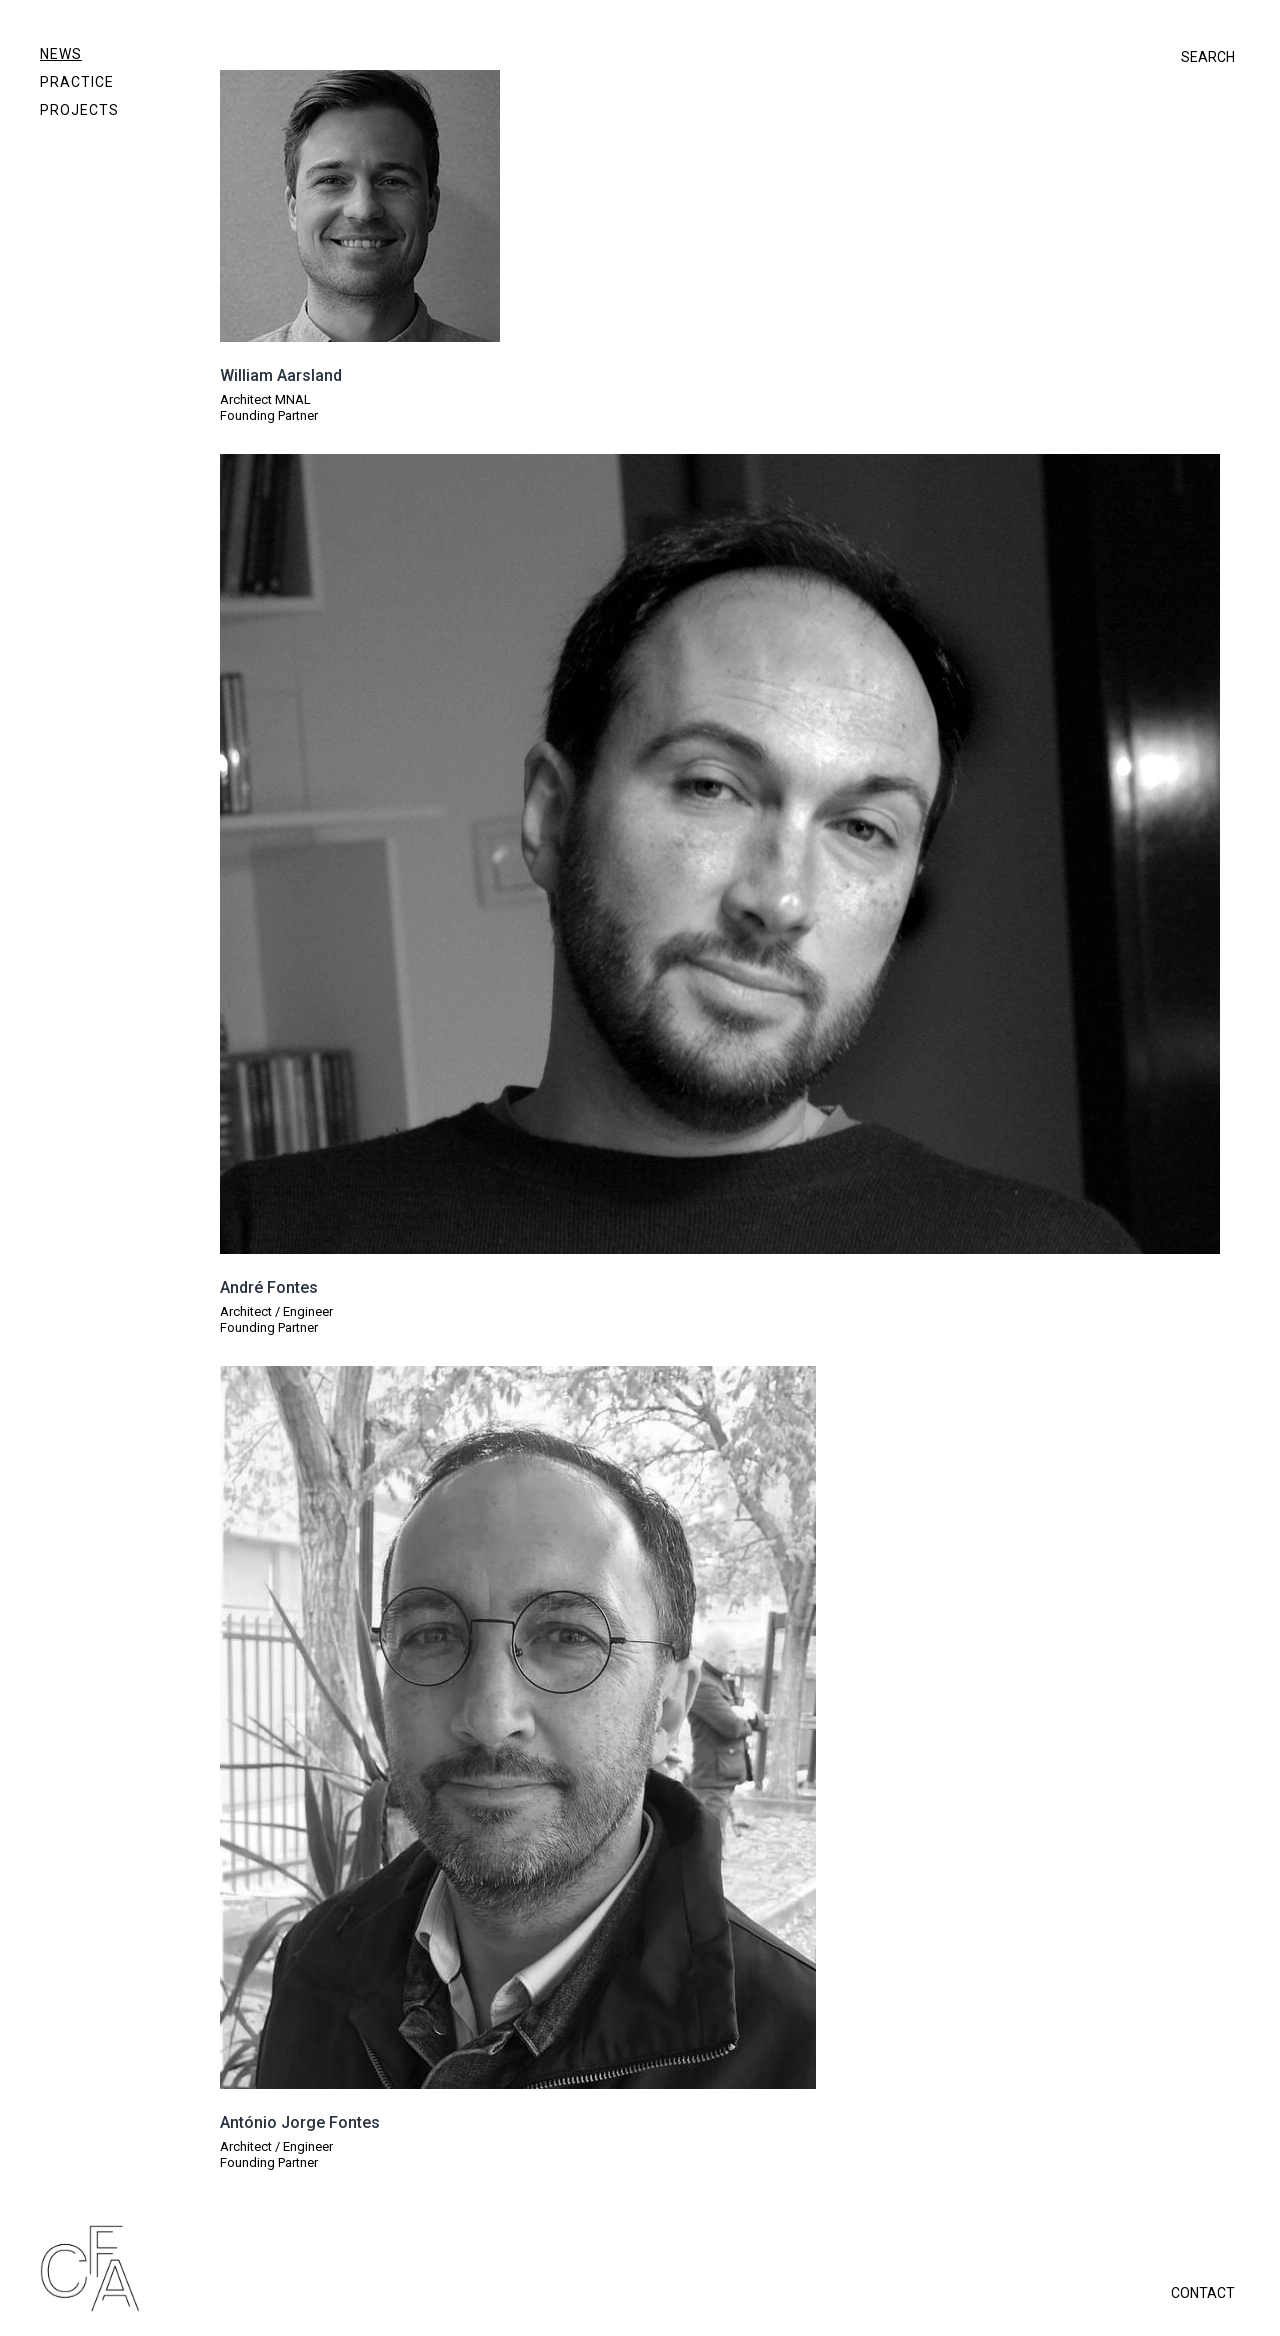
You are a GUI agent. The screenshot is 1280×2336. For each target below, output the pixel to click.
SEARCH (1208, 57)
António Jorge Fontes (300, 2122)
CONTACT (1203, 2293)
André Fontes (269, 1287)
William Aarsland (281, 375)
